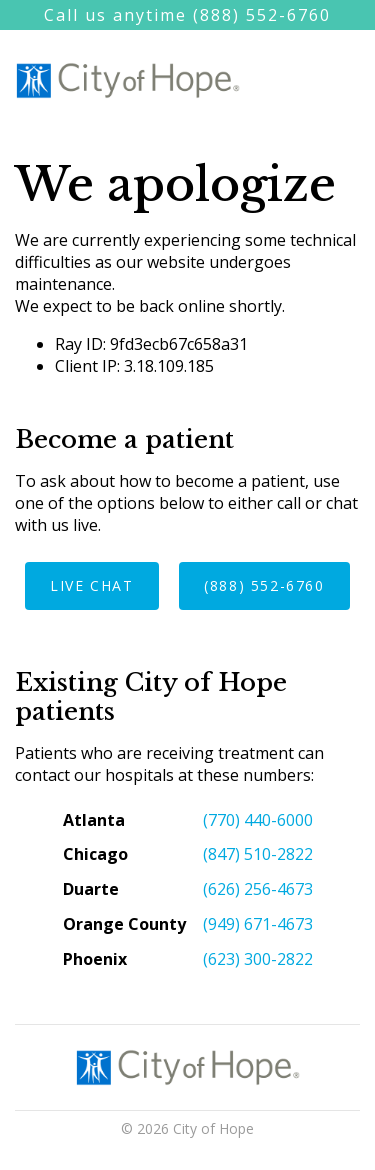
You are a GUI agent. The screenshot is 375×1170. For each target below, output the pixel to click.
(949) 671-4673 (258, 924)
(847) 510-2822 (258, 854)
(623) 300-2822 (258, 959)
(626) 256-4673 (258, 889)
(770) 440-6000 (258, 820)
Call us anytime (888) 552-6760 (187, 15)
